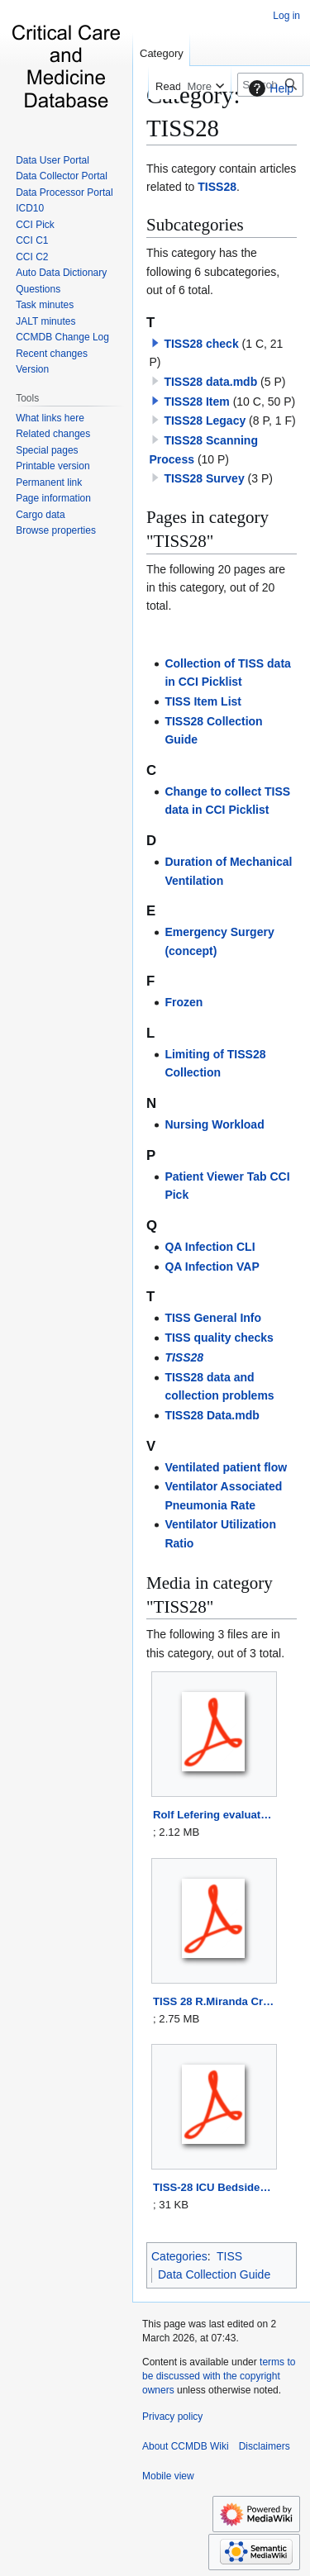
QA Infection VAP (212, 1266)
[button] (155, 343)
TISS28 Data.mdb (212, 1415)
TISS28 (217, 186)
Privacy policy (172, 2416)
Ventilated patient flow (226, 1467)
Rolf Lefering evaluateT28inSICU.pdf (213, 1814)
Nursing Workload (214, 1124)
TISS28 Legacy (205, 420)
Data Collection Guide (214, 2274)
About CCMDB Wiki (185, 2446)
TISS (229, 2256)
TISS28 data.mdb (210, 381)
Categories (179, 2256)
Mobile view (168, 2476)
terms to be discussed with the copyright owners (218, 2376)
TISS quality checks (219, 1337)
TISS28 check (201, 343)
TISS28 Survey (204, 478)
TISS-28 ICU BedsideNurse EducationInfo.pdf (213, 2187)
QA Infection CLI (210, 1246)
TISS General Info (213, 1317)
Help (269, 88)
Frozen (184, 1002)
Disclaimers (264, 2446)
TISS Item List (203, 701)
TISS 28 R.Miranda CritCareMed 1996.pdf (213, 2001)
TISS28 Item (196, 401)
